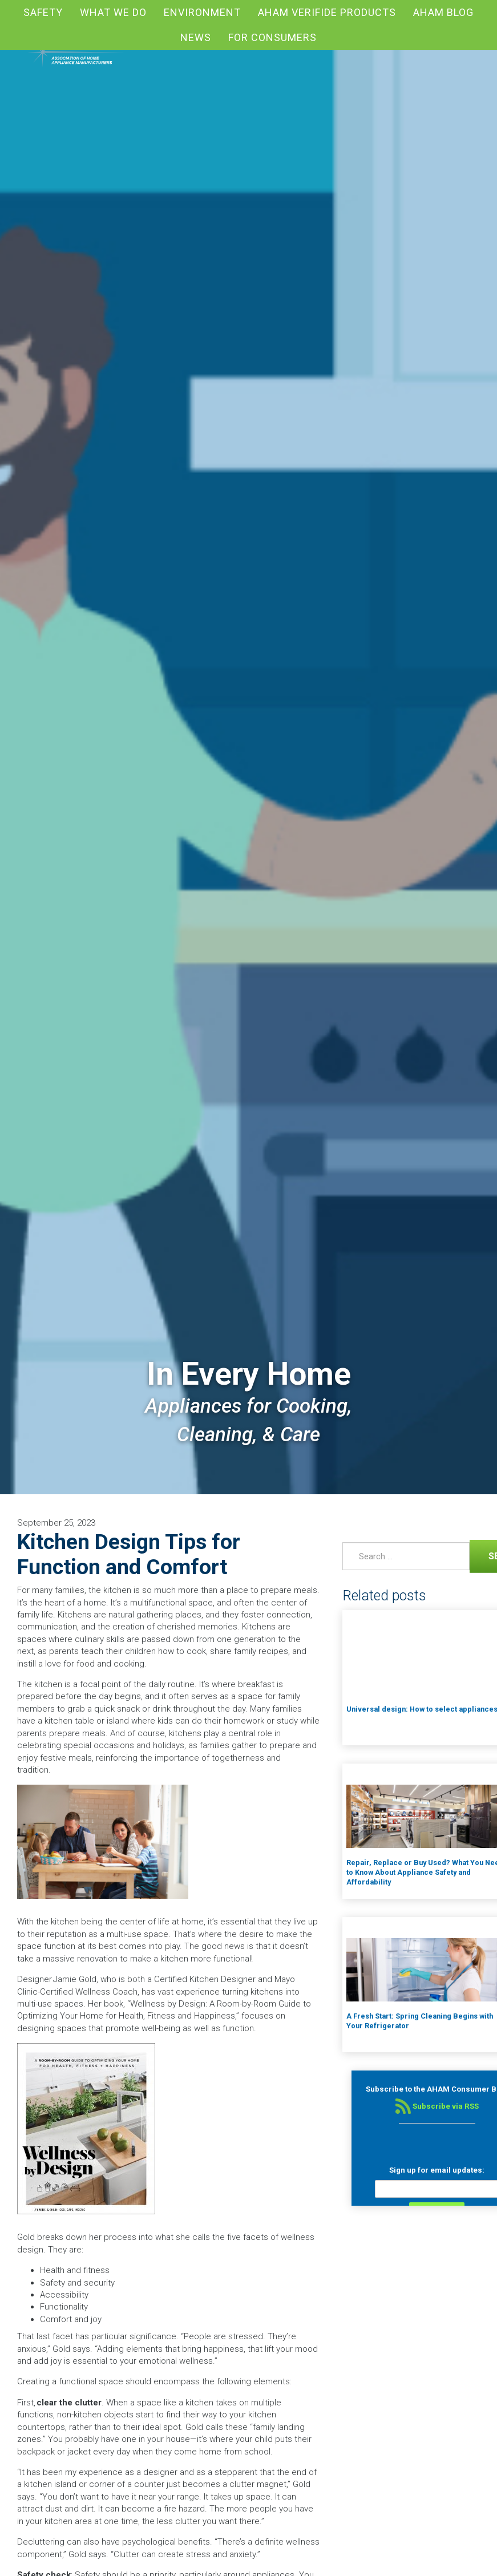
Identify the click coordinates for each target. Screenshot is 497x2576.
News (195, 37)
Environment (202, 12)
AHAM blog (443, 12)
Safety (43, 12)
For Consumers (272, 37)
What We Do (113, 12)
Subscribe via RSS (437, 2106)
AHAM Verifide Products (327, 12)
